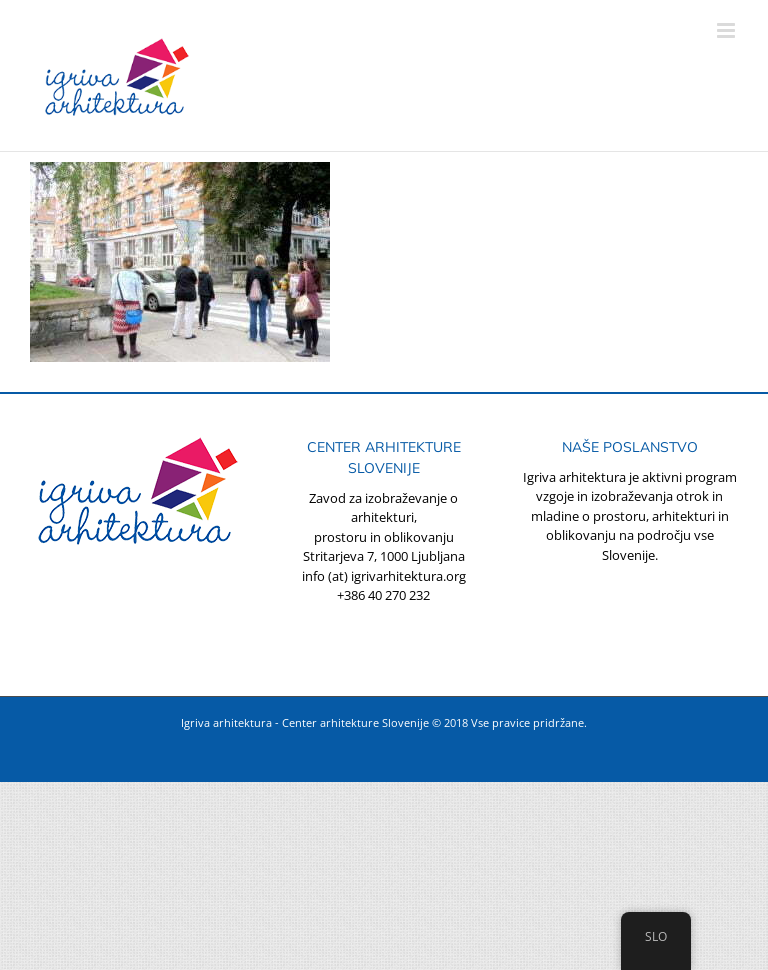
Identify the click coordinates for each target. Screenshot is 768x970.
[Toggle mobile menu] (727, 30)
